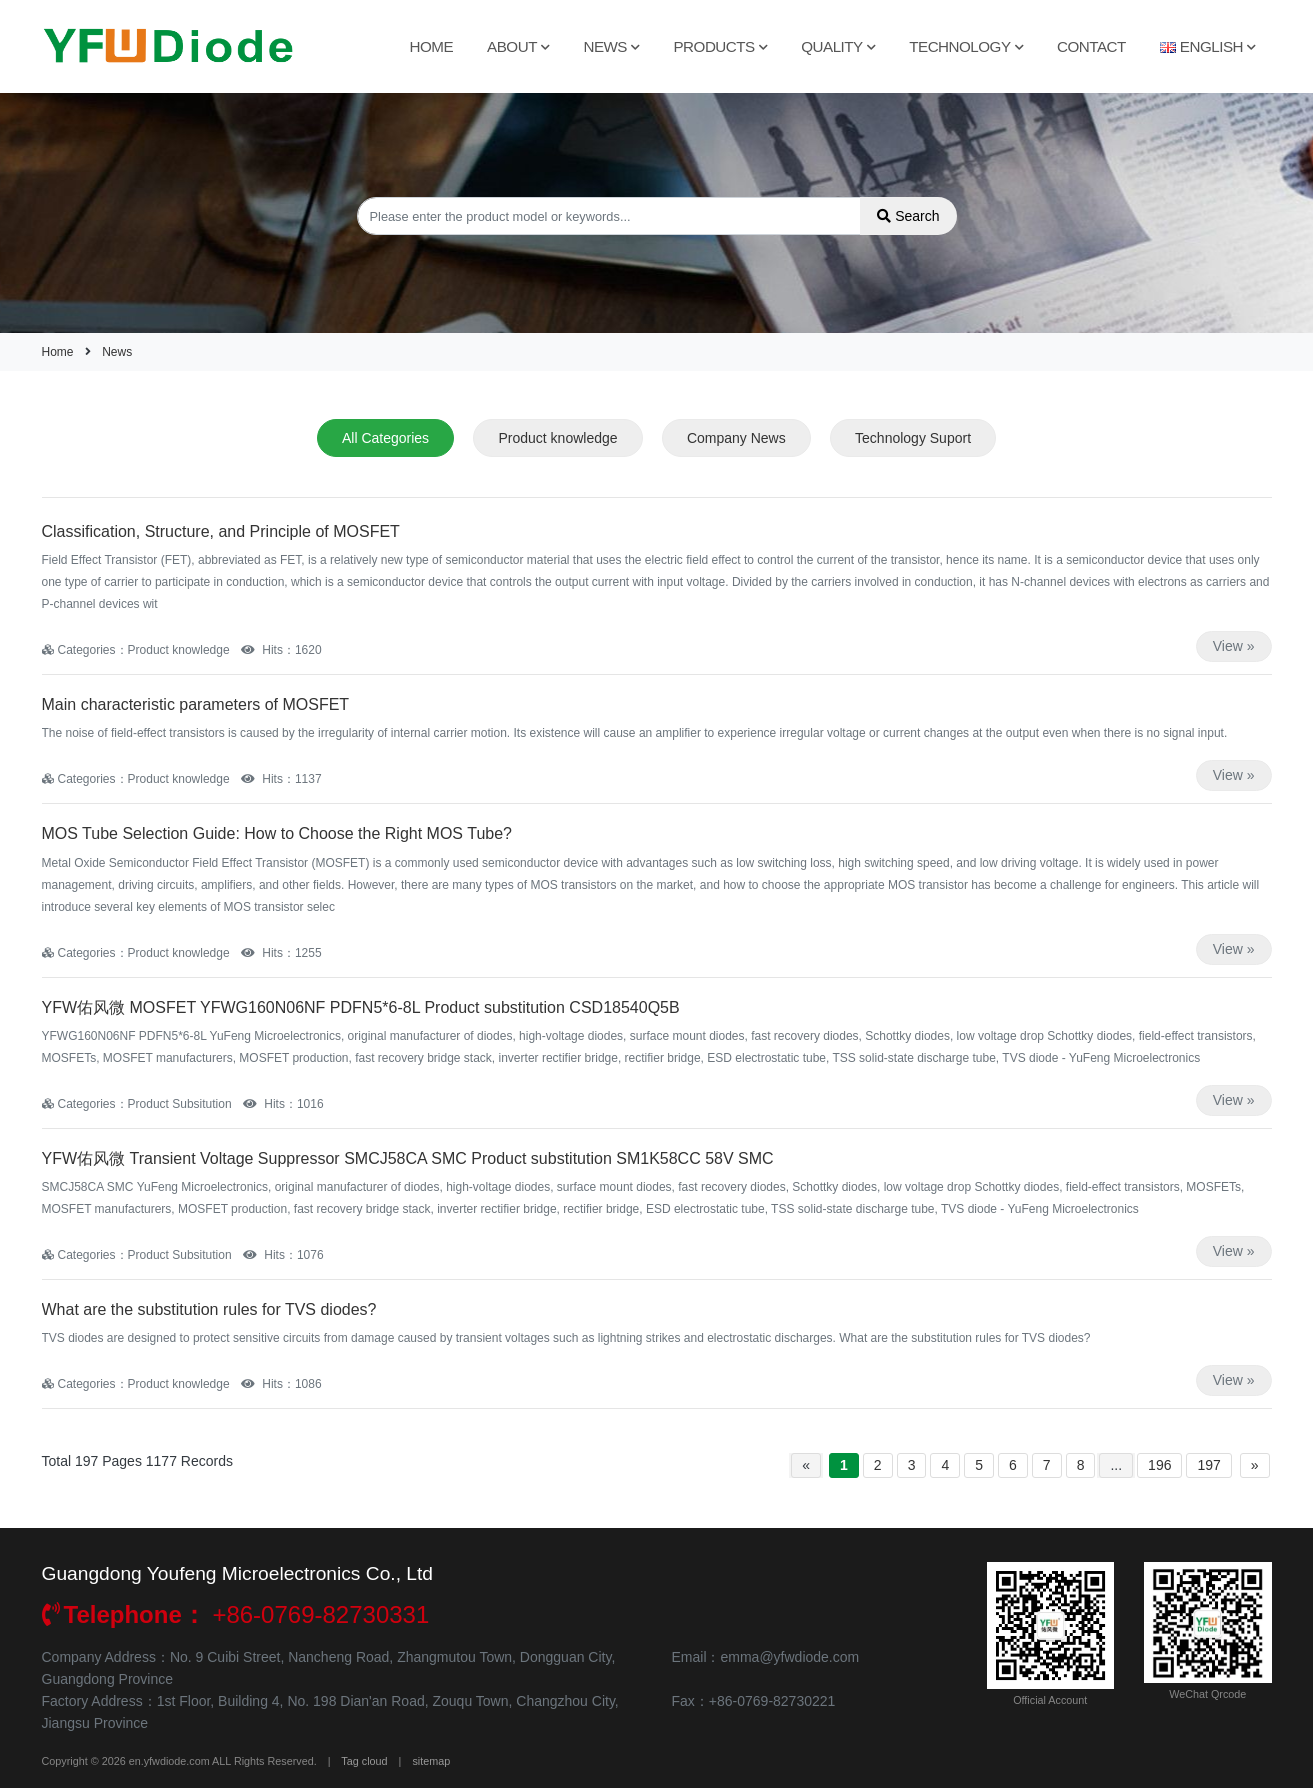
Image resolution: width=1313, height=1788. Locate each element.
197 (1208, 1465)
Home (432, 46)
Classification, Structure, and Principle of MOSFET (221, 531)
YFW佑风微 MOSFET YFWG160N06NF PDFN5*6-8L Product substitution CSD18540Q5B (361, 1007)
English (1208, 46)
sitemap (431, 1761)
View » (1234, 646)
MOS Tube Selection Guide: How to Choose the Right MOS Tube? (277, 833)
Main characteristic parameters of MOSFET (196, 704)
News (611, 46)
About (518, 46)
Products (720, 46)
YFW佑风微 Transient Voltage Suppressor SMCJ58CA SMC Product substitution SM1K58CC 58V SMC (408, 1158)
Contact (1091, 46)
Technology (966, 46)
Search (908, 216)
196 (1159, 1465)
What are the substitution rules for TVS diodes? (209, 1309)
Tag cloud (364, 1761)
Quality (838, 46)
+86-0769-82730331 (236, 1614)
